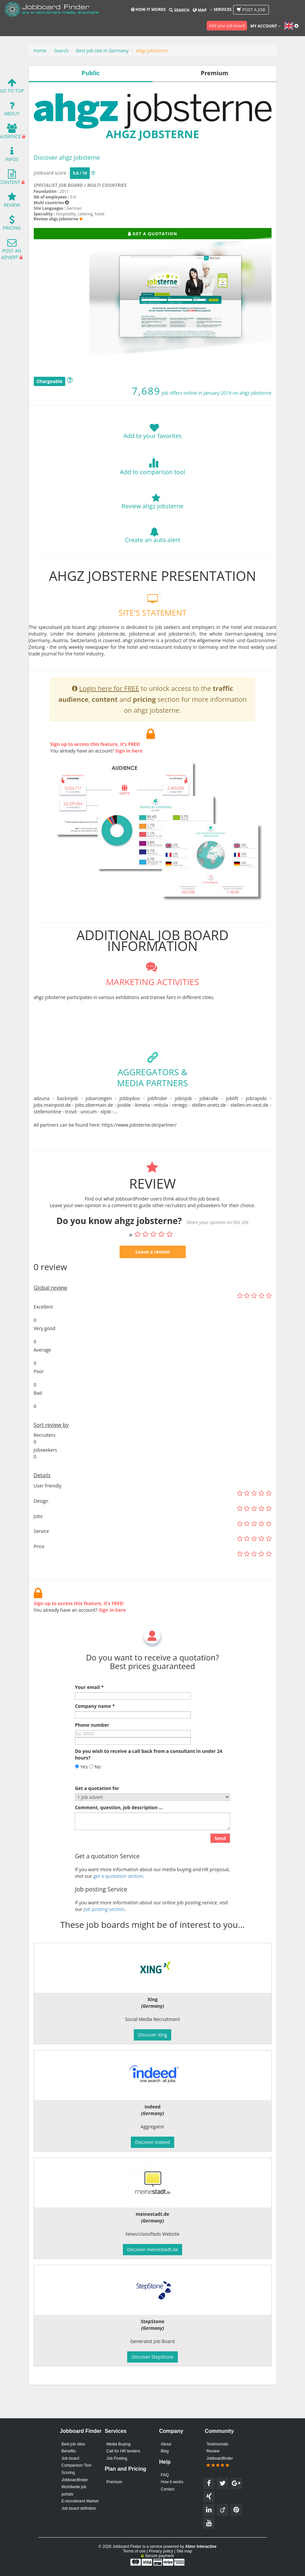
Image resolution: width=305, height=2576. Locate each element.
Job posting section (104, 1941)
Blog (165, 2451)
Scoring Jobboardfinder (75, 2476)
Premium (114, 2482)
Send (220, 1870)
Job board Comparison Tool (76, 2462)
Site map (184, 2551)
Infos (11, 155)
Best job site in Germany (102, 50)
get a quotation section (118, 1908)
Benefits (69, 2451)
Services (220, 9)
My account (265, 26)
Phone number (92, 1757)
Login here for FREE (109, 720)
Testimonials (217, 2444)
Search (179, 10)
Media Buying (118, 2444)
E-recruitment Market (80, 2501)
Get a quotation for (97, 1820)
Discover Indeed (152, 2142)
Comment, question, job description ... (119, 1839)
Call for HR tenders (123, 2451)
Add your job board (227, 25)
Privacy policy (161, 2551)
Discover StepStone (152, 2357)
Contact (168, 2489)
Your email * (89, 1719)
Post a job (251, 10)
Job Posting (116, 2458)
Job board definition (79, 2508)
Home (40, 50)
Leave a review (152, 1284)
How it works (148, 9)
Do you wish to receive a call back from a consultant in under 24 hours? (148, 1786)
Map (200, 10)
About (12, 110)
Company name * (95, 1738)
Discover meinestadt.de (152, 2249)
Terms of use (134, 2551)
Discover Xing (152, 2035)
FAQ (165, 2475)
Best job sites (73, 2444)
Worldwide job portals (74, 2490)
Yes (81, 1798)
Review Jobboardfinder (219, 2458)
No (95, 1798)
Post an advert (11, 250)
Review (12, 201)
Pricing (12, 224)
